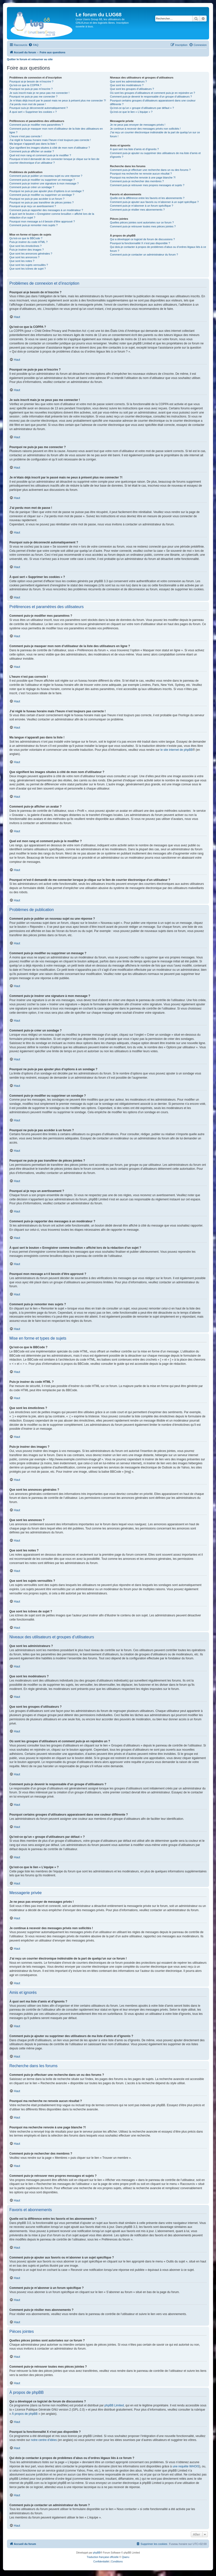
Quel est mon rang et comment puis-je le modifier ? (40, 155)
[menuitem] (33, 45)
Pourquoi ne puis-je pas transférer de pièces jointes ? (41, 202)
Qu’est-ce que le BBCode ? (25, 238)
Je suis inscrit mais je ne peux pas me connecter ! (39, 92)
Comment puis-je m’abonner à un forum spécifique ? (141, 205)
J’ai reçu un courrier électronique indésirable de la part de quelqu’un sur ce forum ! (155, 134)
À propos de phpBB (25, 2414)
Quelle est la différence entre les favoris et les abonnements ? (147, 198)
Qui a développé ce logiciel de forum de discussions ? (142, 239)
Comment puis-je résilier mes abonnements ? (137, 209)
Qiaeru (125, 2557)
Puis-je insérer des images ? (26, 249)
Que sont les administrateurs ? (128, 81)
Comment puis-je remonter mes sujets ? (33, 225)
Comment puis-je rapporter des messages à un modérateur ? (46, 210)
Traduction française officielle (103, 2557)
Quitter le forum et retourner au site (30, 59)
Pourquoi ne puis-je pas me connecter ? (33, 96)
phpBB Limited (114, 2405)
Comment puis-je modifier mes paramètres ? (36, 124)
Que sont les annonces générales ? (30, 253)
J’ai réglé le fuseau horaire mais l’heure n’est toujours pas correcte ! (50, 140)
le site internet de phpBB (176, 750)
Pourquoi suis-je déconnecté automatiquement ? (38, 107)
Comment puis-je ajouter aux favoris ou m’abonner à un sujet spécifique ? (154, 201)
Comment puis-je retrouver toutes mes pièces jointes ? (143, 226)
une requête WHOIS (186, 2466)
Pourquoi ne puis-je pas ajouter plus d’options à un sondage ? (46, 191)
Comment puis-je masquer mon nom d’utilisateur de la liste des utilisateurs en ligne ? (56, 130)
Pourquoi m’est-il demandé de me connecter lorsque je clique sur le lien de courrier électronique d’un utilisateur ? (54, 161)
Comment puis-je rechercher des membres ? (137, 181)
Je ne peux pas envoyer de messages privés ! (137, 124)
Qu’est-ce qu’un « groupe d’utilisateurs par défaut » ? (142, 107)
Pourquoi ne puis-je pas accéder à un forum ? (37, 198)
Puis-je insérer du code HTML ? (28, 241)
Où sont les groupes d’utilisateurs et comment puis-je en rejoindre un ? (152, 92)
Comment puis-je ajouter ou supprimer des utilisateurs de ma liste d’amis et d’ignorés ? (155, 155)
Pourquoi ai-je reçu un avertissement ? (32, 206)
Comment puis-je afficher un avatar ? (31, 151)
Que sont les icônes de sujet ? (27, 268)
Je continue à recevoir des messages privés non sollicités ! (145, 128)
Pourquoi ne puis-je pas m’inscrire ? (31, 88)
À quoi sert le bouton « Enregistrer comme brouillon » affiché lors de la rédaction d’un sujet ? (51, 215)
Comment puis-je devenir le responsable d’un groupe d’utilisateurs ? (151, 96)
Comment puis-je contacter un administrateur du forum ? (144, 254)
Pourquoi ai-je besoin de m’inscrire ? (31, 81)
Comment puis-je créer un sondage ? (31, 187)
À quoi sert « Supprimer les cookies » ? (33, 111)
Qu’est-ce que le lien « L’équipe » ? (131, 111)
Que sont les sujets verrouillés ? (28, 264)
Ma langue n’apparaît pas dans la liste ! (33, 143)
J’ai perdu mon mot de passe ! (27, 104)
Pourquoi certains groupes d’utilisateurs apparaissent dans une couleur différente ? (152, 102)
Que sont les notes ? (21, 260)
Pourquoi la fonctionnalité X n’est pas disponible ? (140, 243)
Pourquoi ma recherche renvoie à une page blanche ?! (142, 177)
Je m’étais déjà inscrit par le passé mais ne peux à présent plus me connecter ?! (57, 100)
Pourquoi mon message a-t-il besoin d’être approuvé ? (42, 221)
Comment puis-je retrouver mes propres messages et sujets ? (147, 185)
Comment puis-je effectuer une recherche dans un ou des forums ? (150, 169)
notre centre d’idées (44, 2440)
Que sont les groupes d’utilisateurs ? (132, 88)
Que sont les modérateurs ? (127, 85)
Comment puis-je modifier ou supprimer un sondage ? (41, 194)
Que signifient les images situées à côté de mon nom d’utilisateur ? (49, 147)
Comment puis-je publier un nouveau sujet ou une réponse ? (45, 175)
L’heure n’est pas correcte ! (25, 136)
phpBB (96, 2552)
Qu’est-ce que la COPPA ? (25, 85)
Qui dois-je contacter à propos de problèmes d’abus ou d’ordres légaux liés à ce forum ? (158, 248)
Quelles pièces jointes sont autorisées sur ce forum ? (142, 222)
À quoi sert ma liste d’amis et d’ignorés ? (134, 149)
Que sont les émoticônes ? (25, 245)
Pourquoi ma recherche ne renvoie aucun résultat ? (141, 173)
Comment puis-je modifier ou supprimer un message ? (42, 179)
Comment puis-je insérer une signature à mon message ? (44, 183)
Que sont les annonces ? (24, 257)
